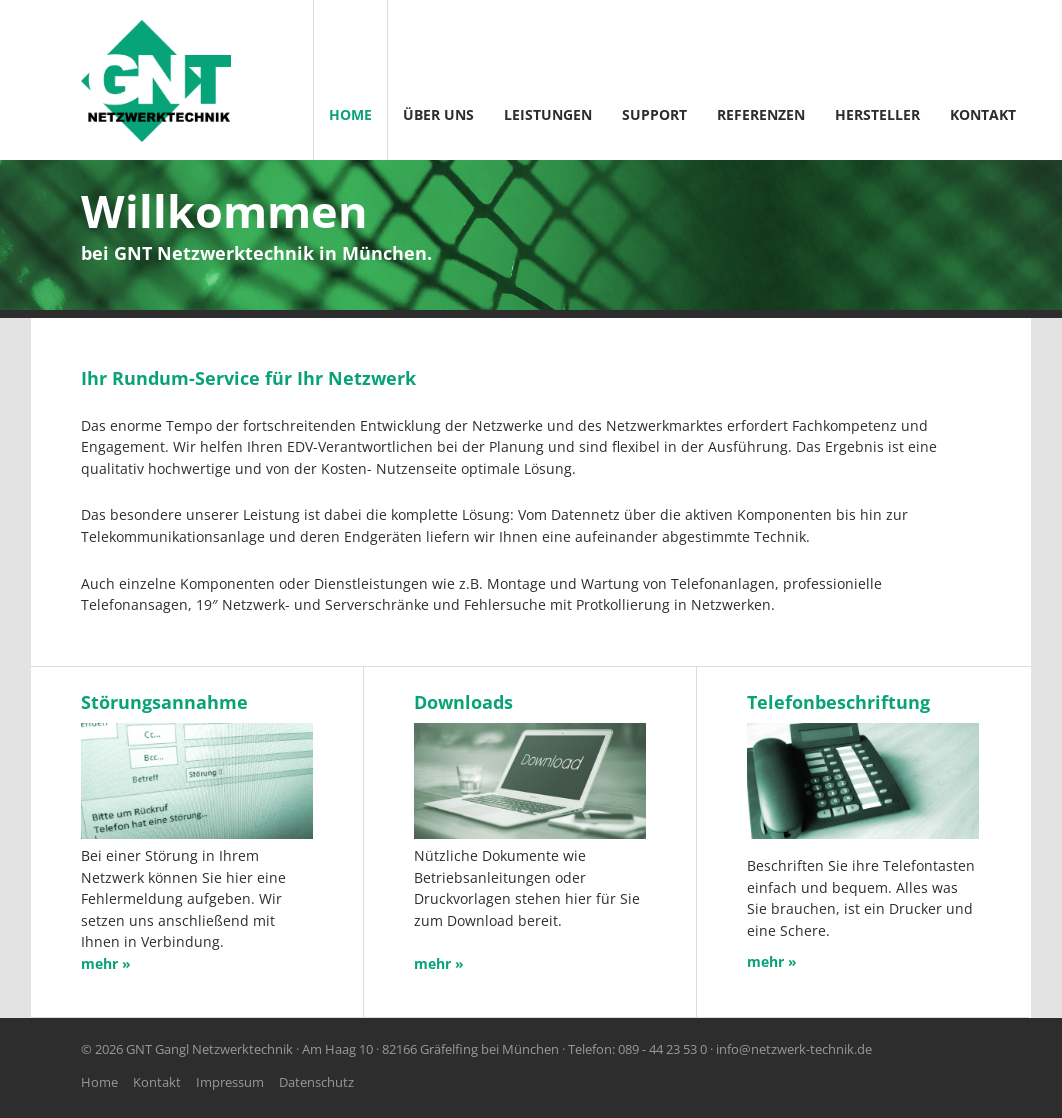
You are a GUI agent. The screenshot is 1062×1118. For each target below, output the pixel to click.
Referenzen (761, 114)
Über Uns (438, 114)
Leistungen (548, 114)
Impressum (230, 1082)
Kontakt (983, 114)
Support (654, 114)
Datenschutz (316, 1082)
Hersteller (877, 114)
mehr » (772, 961)
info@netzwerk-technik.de (794, 1049)
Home (350, 114)
